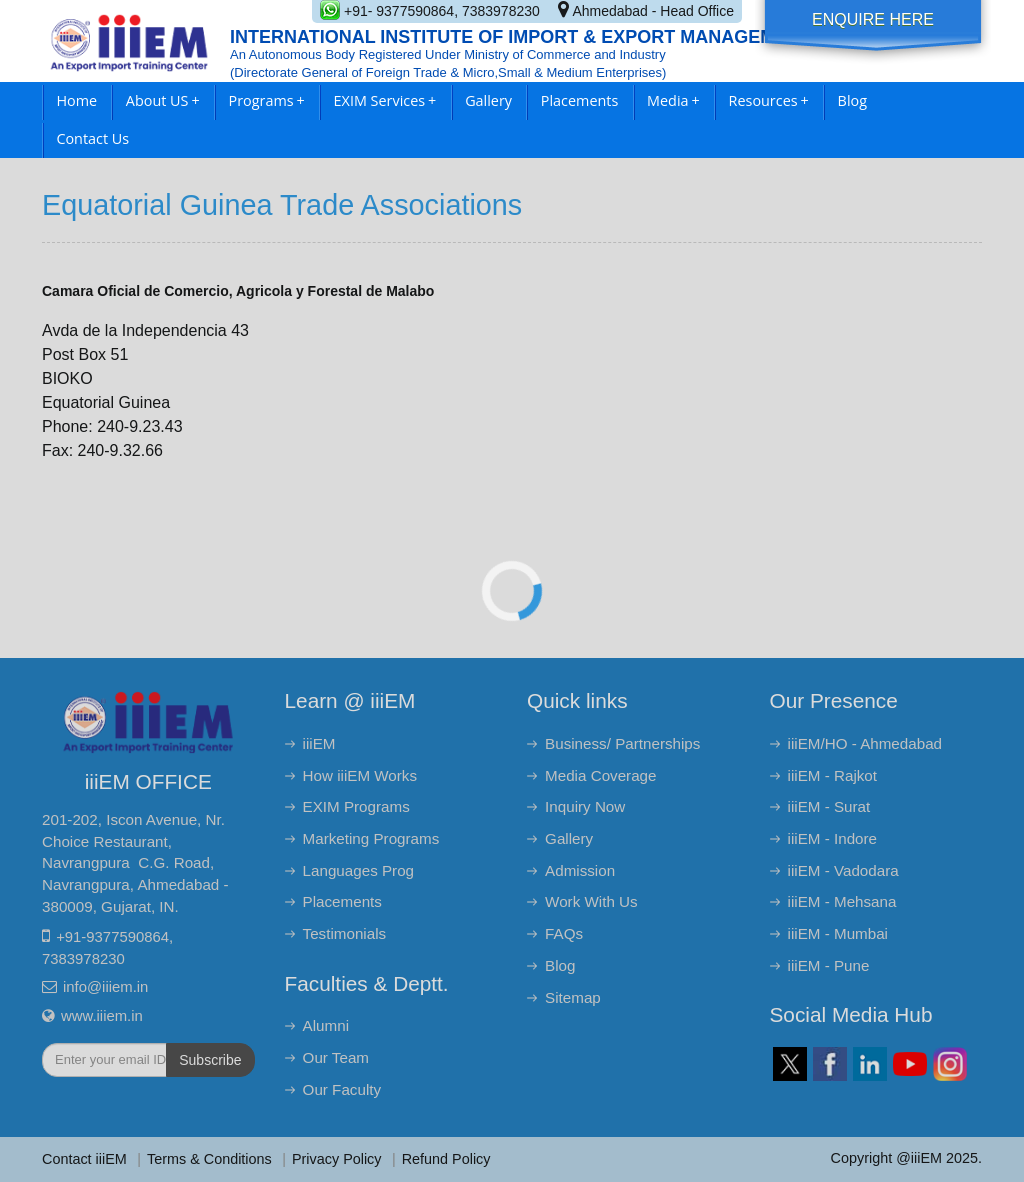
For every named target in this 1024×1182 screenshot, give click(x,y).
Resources (769, 100)
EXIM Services (385, 100)
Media (673, 100)
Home (76, 100)
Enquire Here (873, 19)
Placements (579, 100)
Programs (267, 100)
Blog (852, 100)
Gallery (488, 100)
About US (163, 100)
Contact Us (92, 138)
